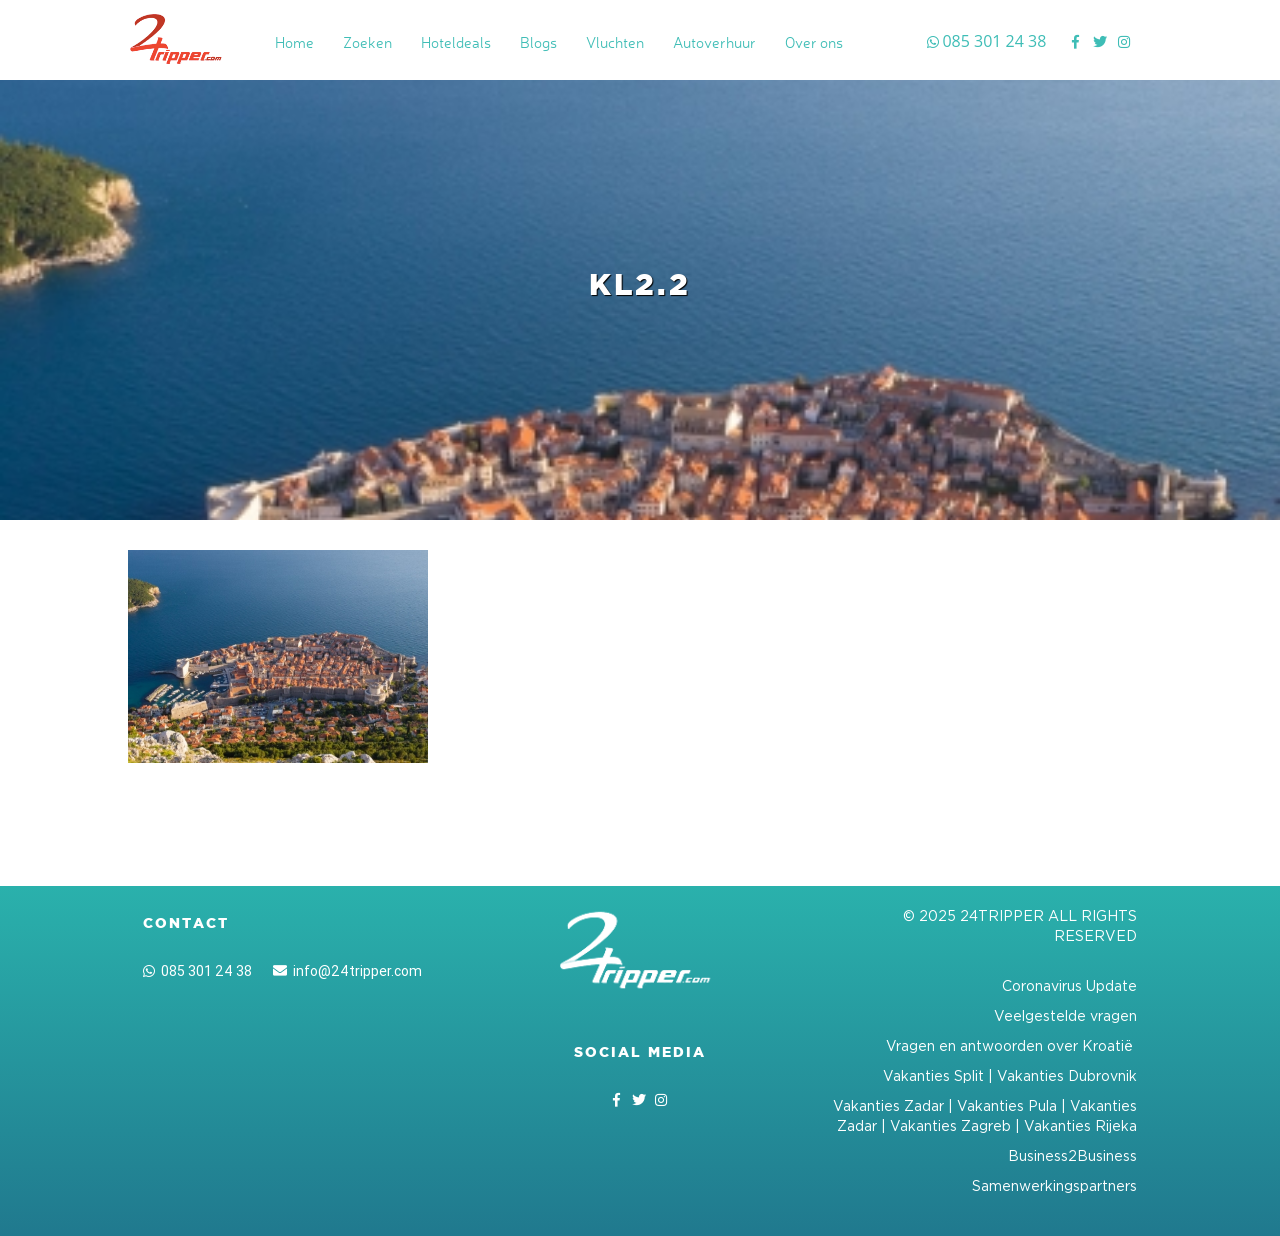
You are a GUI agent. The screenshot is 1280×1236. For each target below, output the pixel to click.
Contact (186, 923)
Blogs (538, 42)
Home (294, 42)
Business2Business (1072, 1155)
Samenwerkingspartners (1054, 1185)
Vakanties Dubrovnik (1067, 1075)
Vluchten (615, 42)
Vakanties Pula (1007, 1105)
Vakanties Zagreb (950, 1125)
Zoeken (367, 42)
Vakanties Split (933, 1075)
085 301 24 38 (197, 971)
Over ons (814, 42)
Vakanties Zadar (888, 1105)
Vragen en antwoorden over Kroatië (1011, 1045)
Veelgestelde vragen (1065, 1015)
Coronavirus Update (1069, 985)
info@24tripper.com (347, 971)
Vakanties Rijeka (1080, 1125)
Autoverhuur (714, 42)
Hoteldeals (456, 42)
